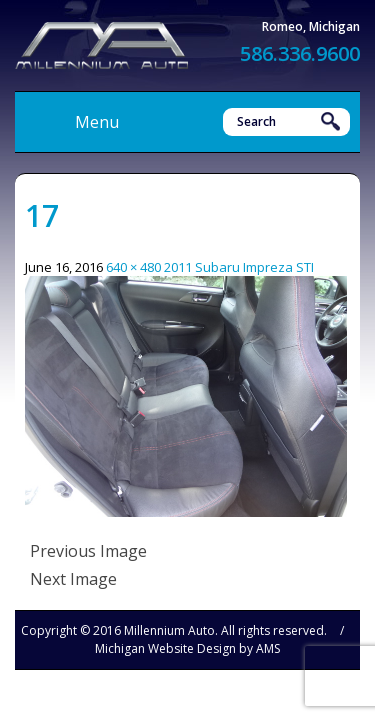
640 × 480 (133, 267)
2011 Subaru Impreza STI (239, 267)
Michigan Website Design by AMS (187, 648)
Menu (97, 122)
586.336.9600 (300, 53)
